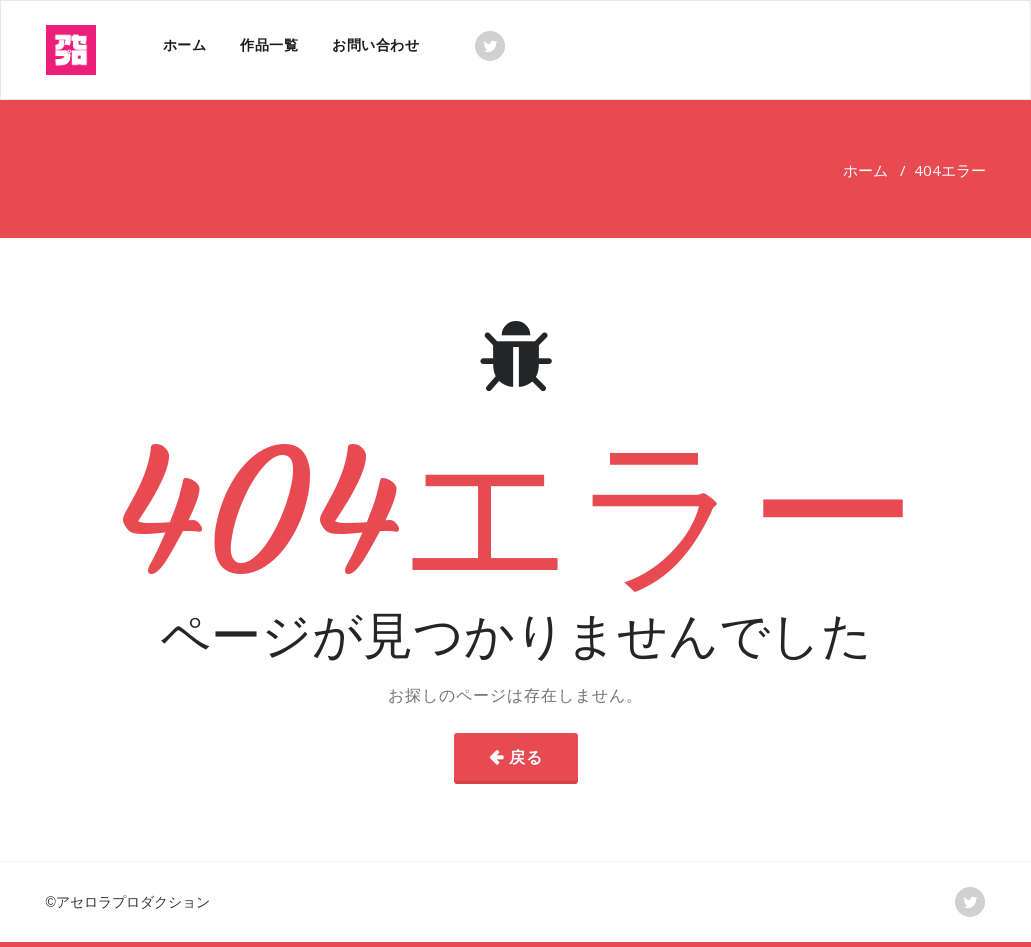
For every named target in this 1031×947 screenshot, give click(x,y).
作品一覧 (269, 44)
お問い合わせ (375, 44)
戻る (526, 757)
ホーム (185, 44)
